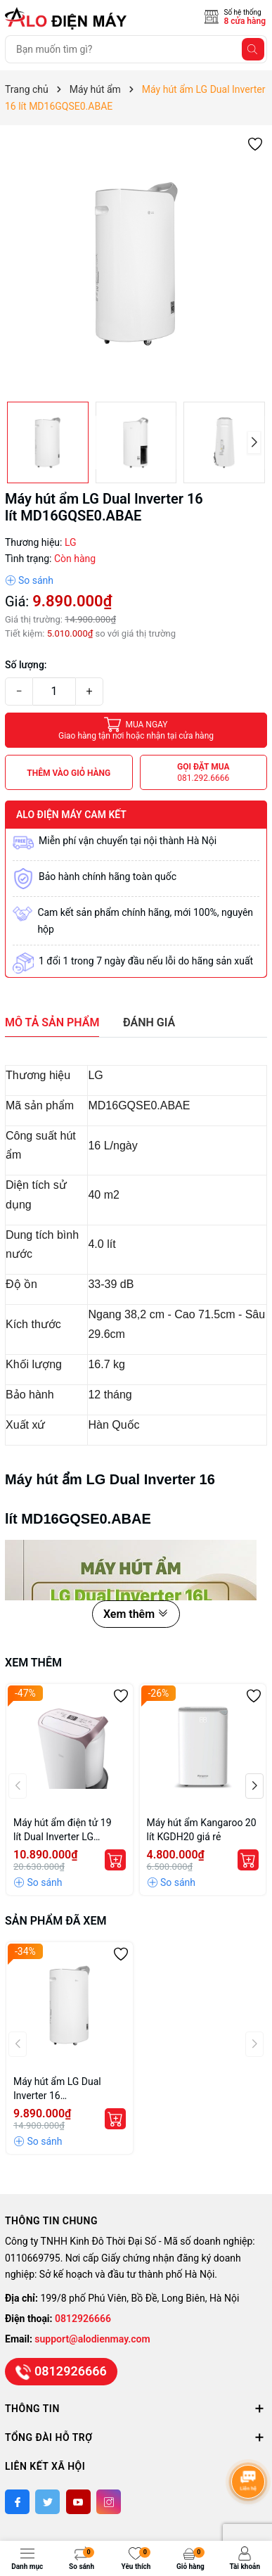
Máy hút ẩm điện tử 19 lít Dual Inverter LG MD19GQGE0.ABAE (62, 1830)
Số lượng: (26, 664)
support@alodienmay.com (92, 2339)
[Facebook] (17, 2501)
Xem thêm (136, 1614)
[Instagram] (108, 2501)
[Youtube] (78, 2501)
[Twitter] (47, 2501)
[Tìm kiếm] (253, 49)
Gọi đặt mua (203, 773)
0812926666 (83, 2318)
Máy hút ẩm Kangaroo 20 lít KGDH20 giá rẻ (202, 1829)
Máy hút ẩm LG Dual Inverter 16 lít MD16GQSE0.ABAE (60, 2089)
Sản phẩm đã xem (55, 1920)
